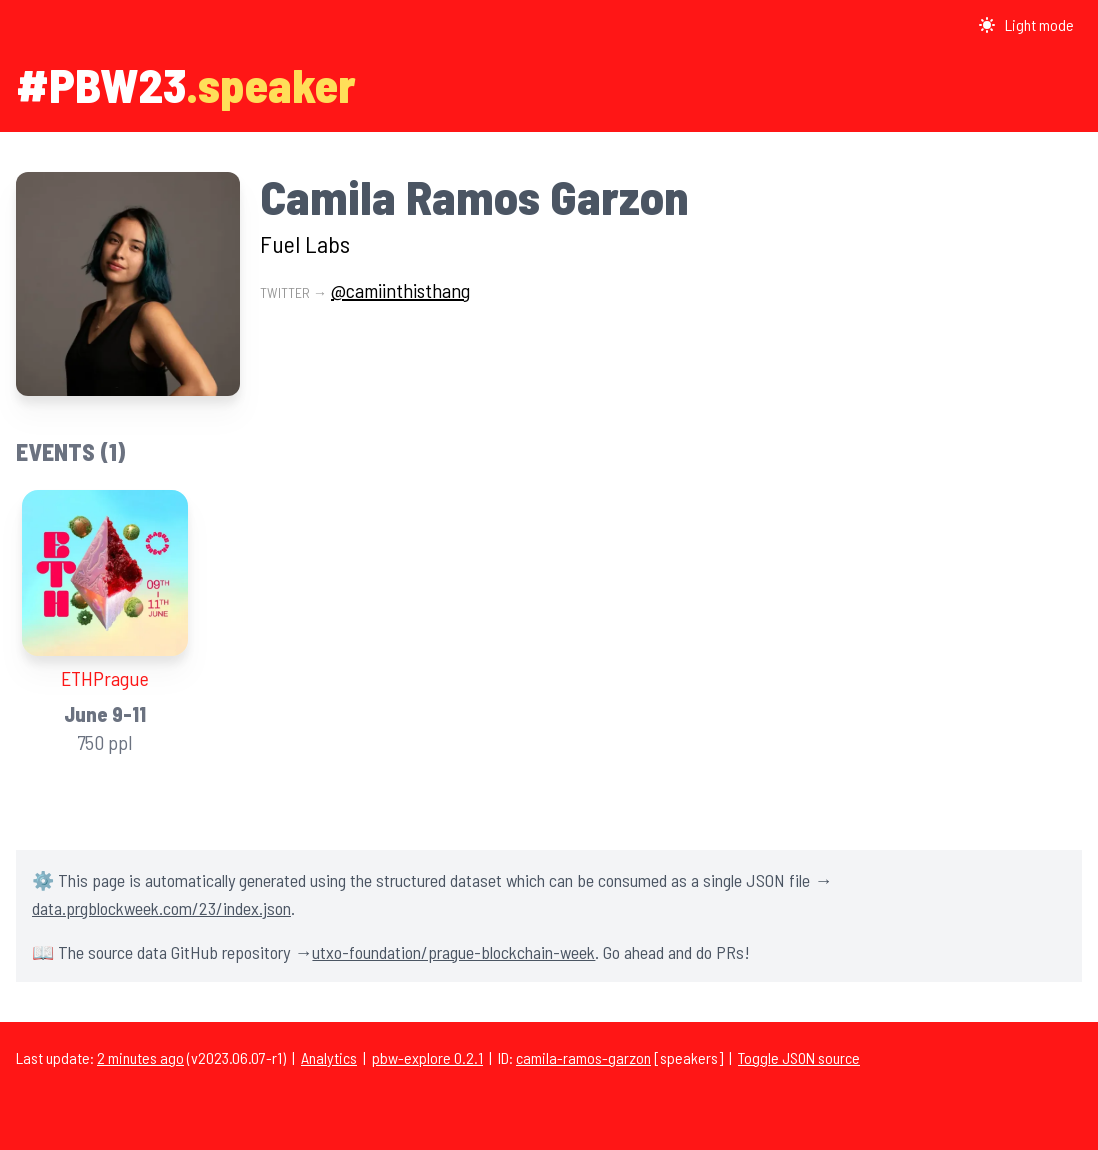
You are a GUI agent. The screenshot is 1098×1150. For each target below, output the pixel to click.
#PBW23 (101, 84)
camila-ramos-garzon (583, 1057)
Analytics (329, 1057)
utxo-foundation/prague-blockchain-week (453, 952)
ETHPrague (105, 678)
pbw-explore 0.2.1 (427, 1057)
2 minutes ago (140, 1057)
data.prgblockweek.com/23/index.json (161, 908)
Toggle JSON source (799, 1057)
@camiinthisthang (400, 290)
